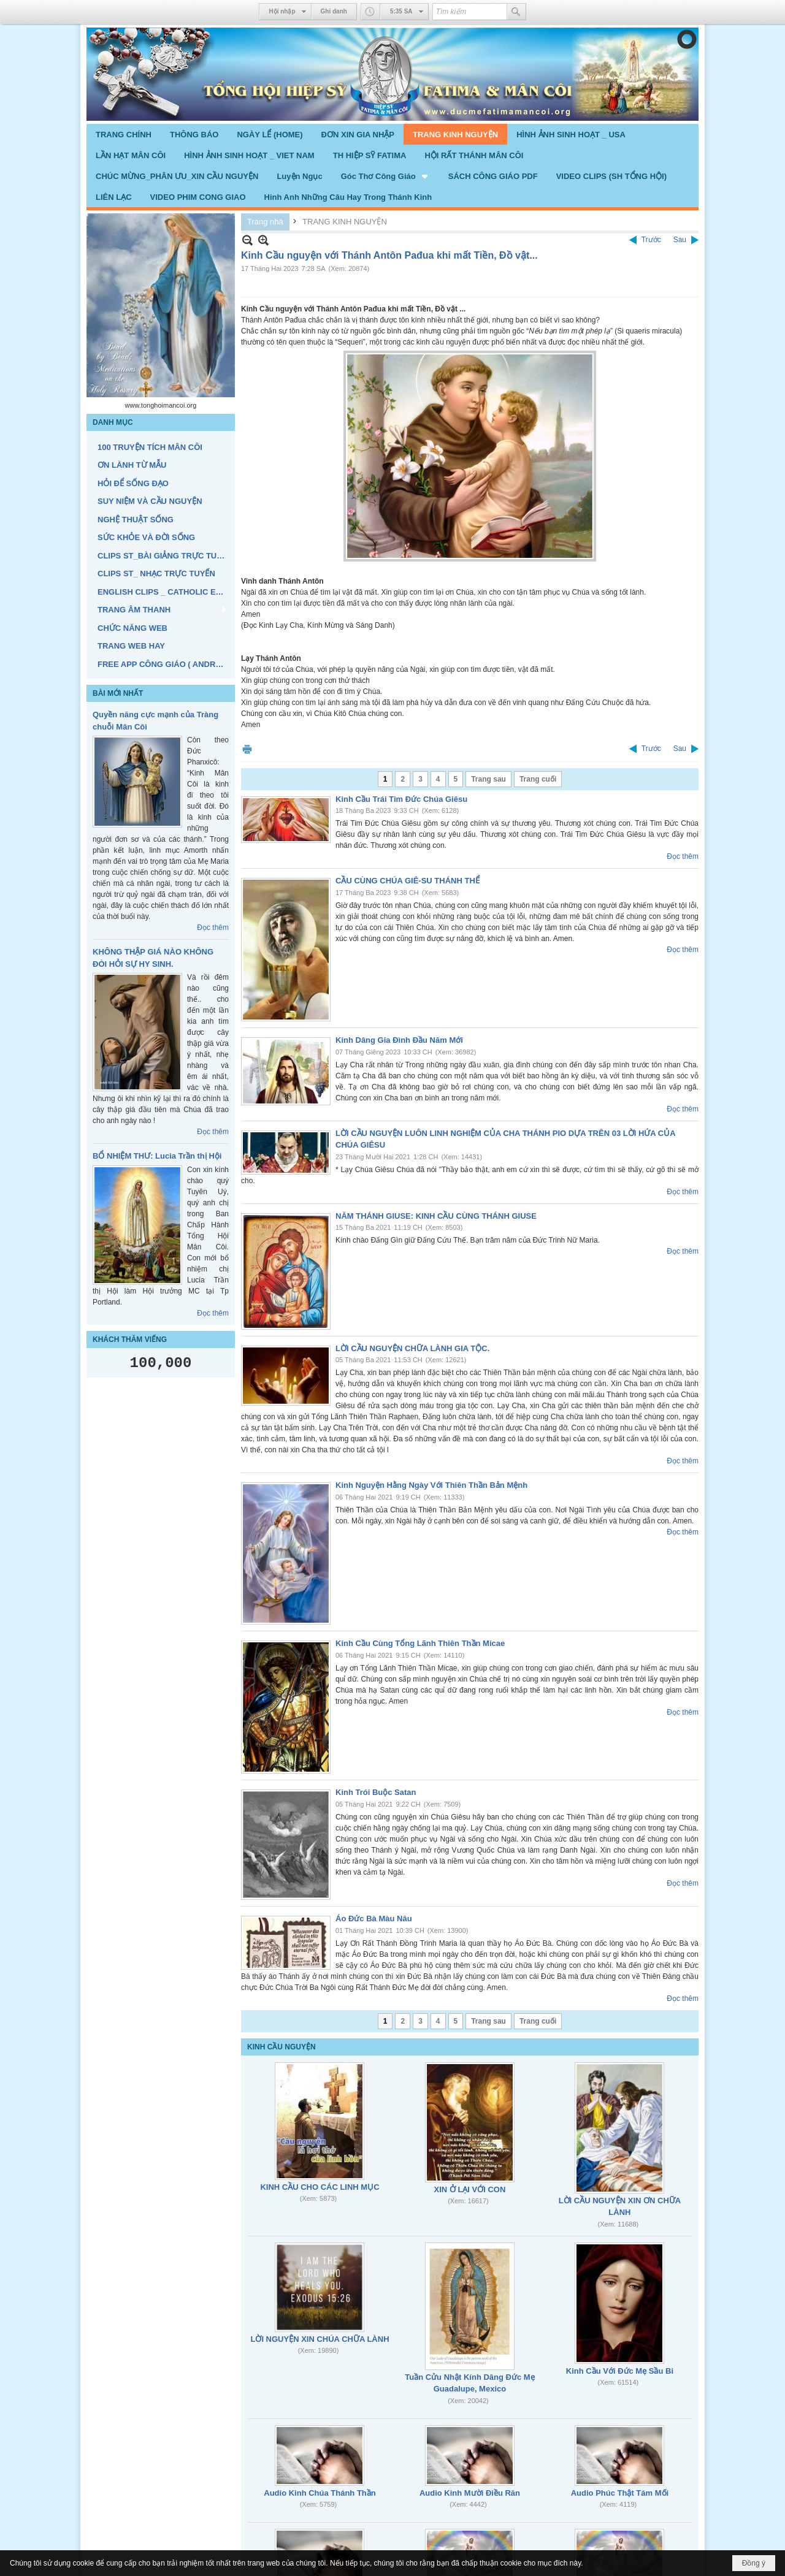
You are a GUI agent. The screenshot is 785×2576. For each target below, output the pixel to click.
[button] (385, 176)
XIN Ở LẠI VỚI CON (470, 2189)
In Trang (247, 748)
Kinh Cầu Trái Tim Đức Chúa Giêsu (401, 799)
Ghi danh (334, 11)
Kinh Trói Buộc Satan (375, 1792)
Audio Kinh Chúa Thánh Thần (319, 2493)
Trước (651, 239)
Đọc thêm (213, 927)
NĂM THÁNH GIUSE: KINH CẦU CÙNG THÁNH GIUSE (436, 1216)
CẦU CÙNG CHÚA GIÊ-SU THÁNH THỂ (407, 880)
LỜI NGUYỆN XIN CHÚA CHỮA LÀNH (319, 2339)
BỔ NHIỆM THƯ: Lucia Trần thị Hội (157, 1155)
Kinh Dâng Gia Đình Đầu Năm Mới (399, 1040)
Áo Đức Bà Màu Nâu (373, 1918)
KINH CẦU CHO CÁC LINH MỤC (319, 2187)
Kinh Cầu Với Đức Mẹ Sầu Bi (619, 2371)
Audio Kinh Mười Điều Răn (469, 2493)
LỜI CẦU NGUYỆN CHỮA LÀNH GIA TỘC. (412, 1348)
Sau (679, 239)
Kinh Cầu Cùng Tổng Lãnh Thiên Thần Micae (420, 1643)
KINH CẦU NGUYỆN (281, 2047)
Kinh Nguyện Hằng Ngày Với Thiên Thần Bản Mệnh (431, 1485)
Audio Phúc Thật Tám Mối (619, 2493)
